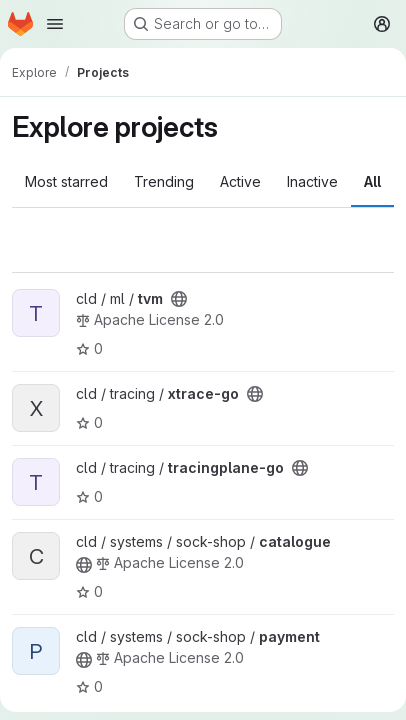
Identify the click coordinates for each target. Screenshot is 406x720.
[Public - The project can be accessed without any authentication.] (179, 299)
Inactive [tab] (312, 181)
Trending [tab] (164, 181)
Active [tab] (240, 181)
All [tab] (372, 181)
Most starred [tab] (66, 181)
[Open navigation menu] (55, 24)
